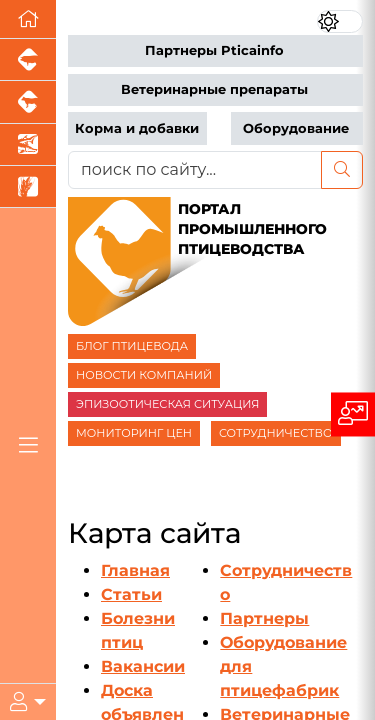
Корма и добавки (137, 128)
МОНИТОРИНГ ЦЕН (134, 433)
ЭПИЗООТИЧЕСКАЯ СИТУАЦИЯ (167, 404)
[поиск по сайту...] (195, 170)
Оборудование (296, 128)
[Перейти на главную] (28, 19)
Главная (135, 570)
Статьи (131, 594)
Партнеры (264, 618)
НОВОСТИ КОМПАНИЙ (144, 375)
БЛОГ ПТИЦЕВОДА (132, 346)
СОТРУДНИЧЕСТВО (276, 433)
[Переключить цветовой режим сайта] (340, 21)
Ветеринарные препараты (214, 89)
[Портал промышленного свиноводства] (28, 60)
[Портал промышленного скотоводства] (28, 102)
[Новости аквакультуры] (28, 145)
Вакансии (143, 666)
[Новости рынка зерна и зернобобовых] (28, 187)
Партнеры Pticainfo (214, 50)
